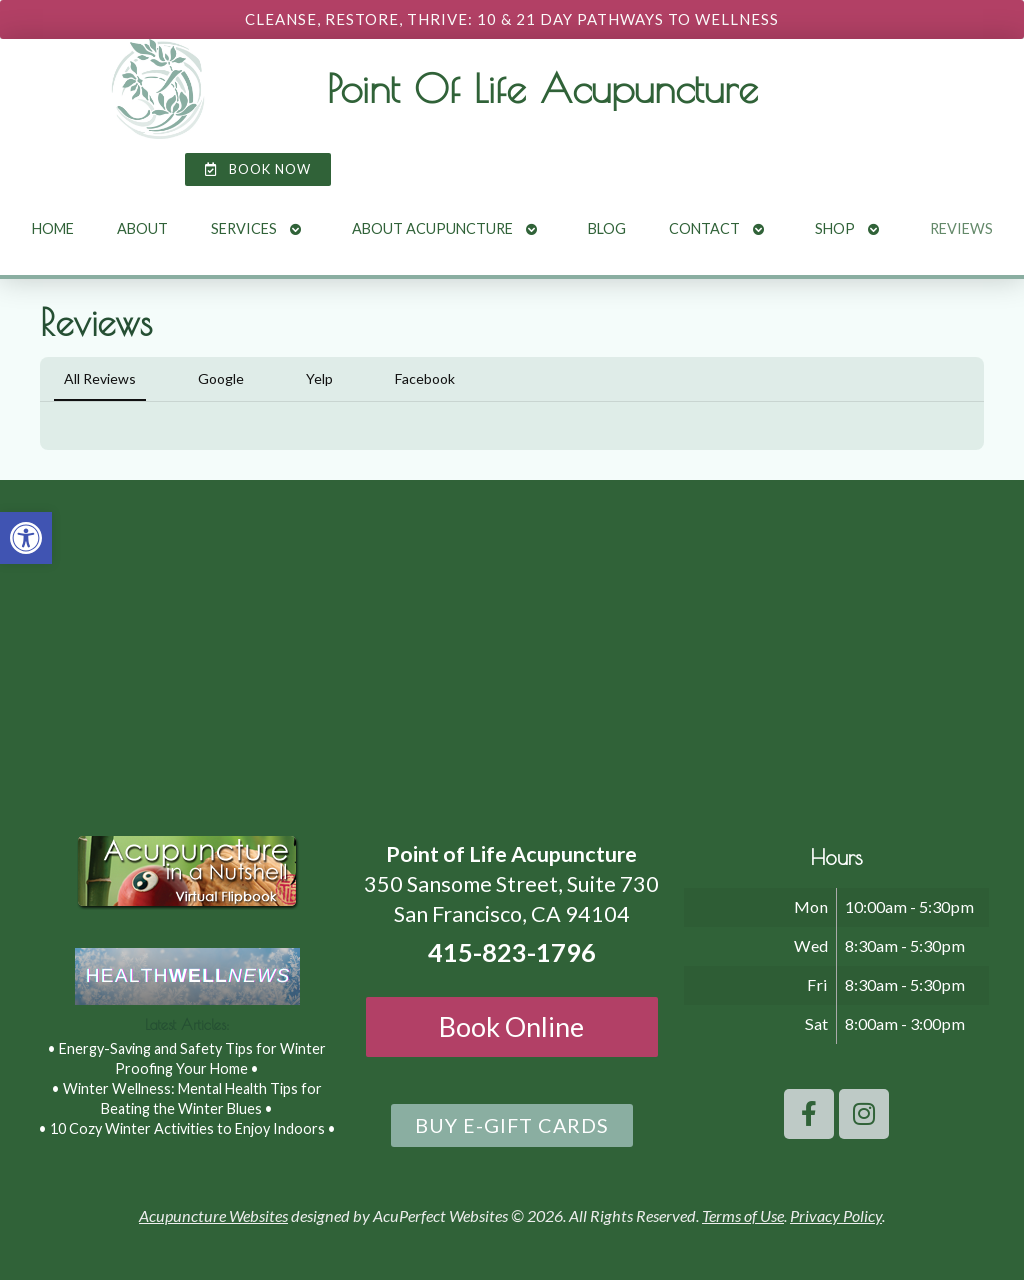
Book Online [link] (511, 1026)
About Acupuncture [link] (432, 228)
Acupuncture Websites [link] (213, 1215)
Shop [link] (835, 228)
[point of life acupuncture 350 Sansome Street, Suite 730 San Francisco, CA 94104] (512, 648)
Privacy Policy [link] (836, 1215)
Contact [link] (704, 228)
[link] (26, 538)
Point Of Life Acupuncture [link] (542, 88)
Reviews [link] (961, 228)
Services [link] (244, 228)
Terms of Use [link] (743, 1215)
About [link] (142, 228)
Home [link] (53, 228)
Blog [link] (607, 228)
